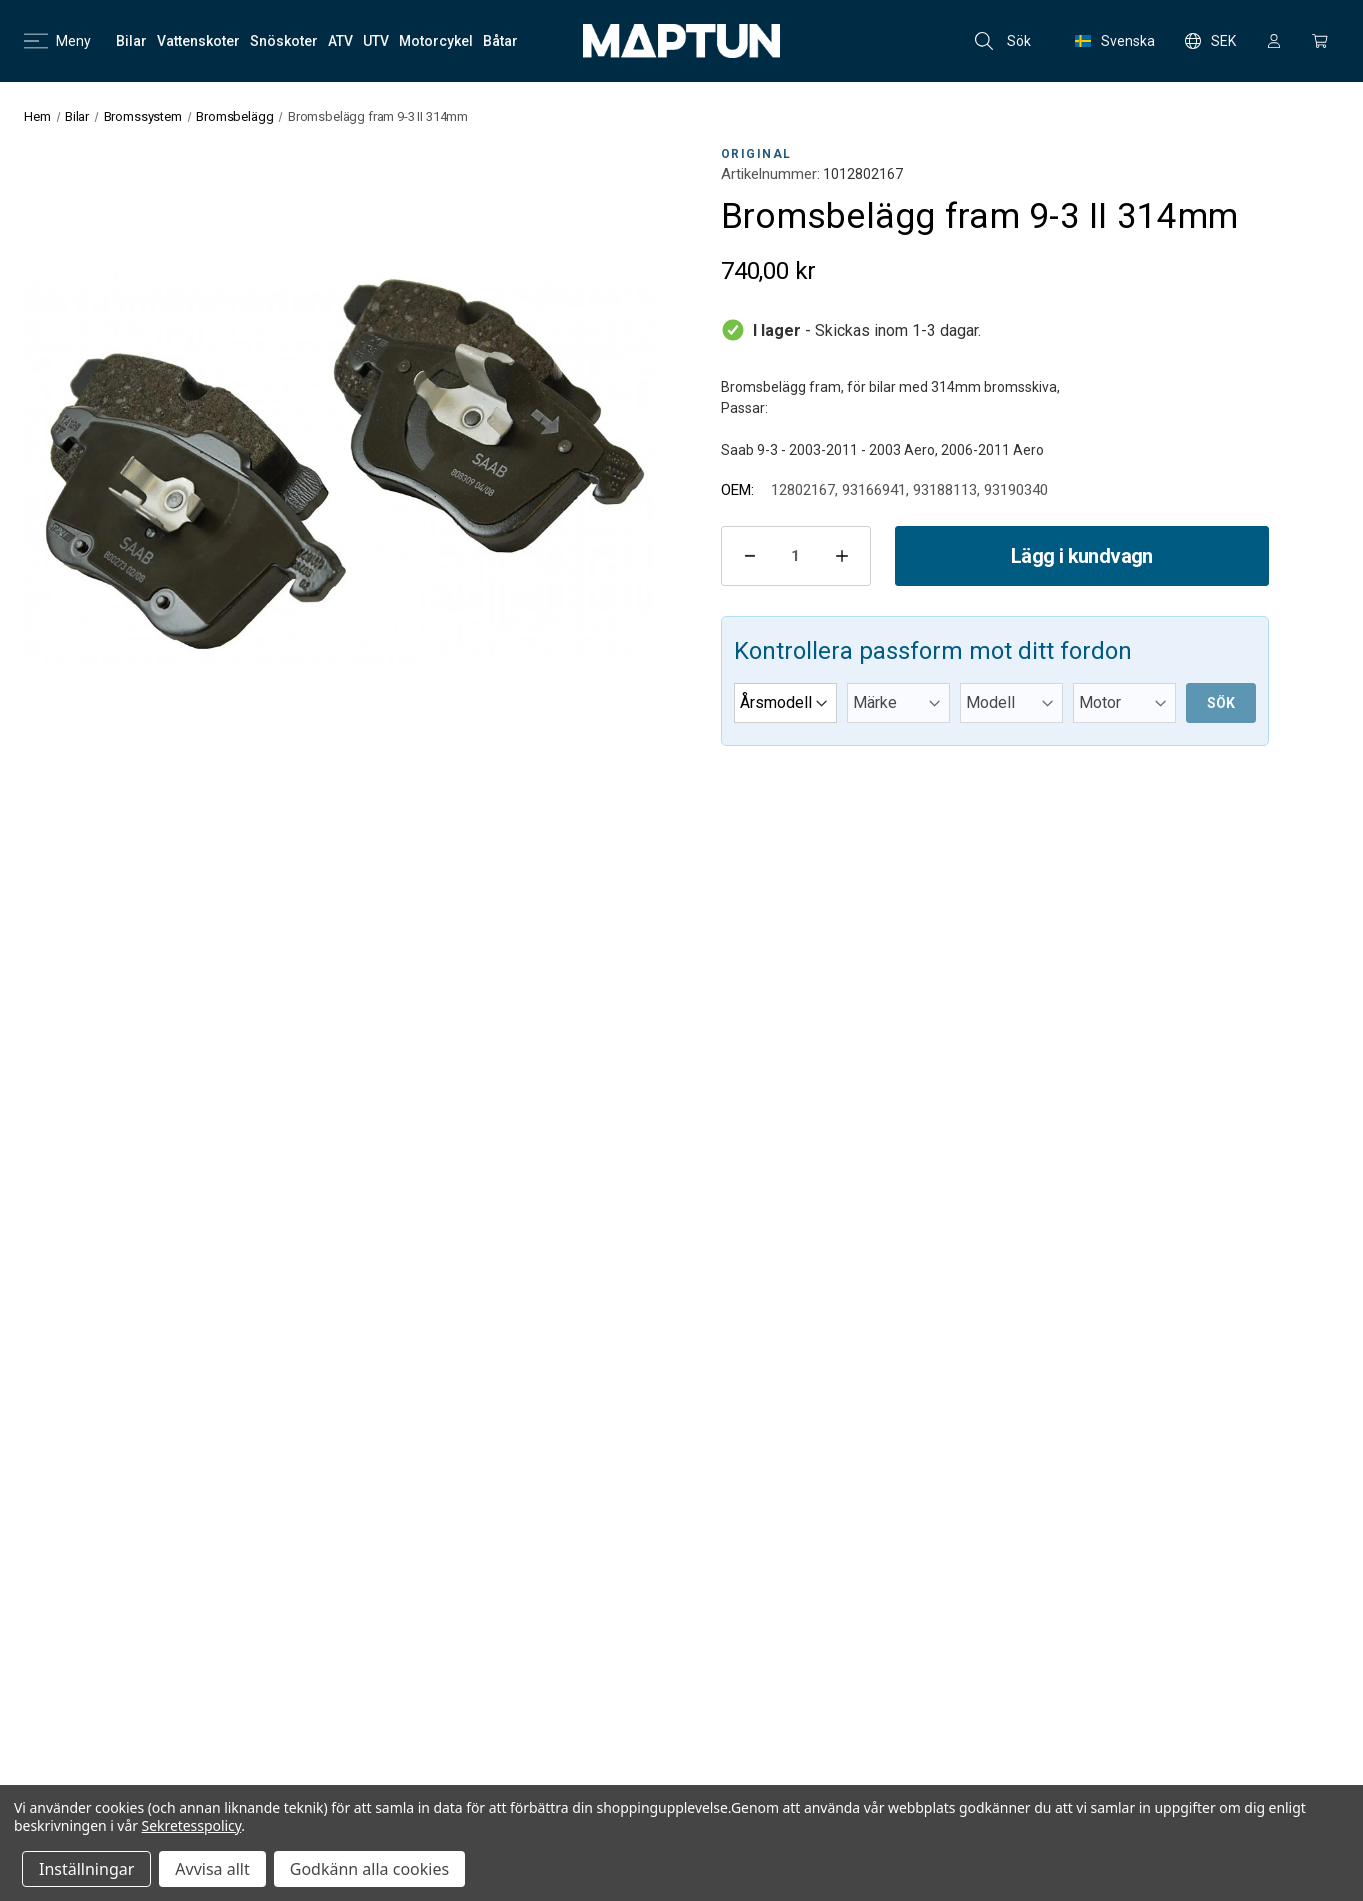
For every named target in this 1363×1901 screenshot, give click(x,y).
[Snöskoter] (284, 41)
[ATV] (340, 41)
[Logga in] (1274, 41)
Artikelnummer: (770, 174)
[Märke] (898, 703)
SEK (1210, 41)
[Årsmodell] (785, 703)
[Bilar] (131, 41)
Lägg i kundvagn (1082, 556)
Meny (57, 41)
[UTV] (376, 41)
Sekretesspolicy (192, 1825)
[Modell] (1011, 703)
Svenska (1115, 41)
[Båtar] (500, 41)
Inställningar (86, 1869)
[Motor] (1124, 703)
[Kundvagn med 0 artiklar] (1320, 41)
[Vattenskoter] (198, 41)
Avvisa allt (212, 1869)
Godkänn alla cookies (369, 1869)
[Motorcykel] (436, 41)
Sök (1003, 41)
